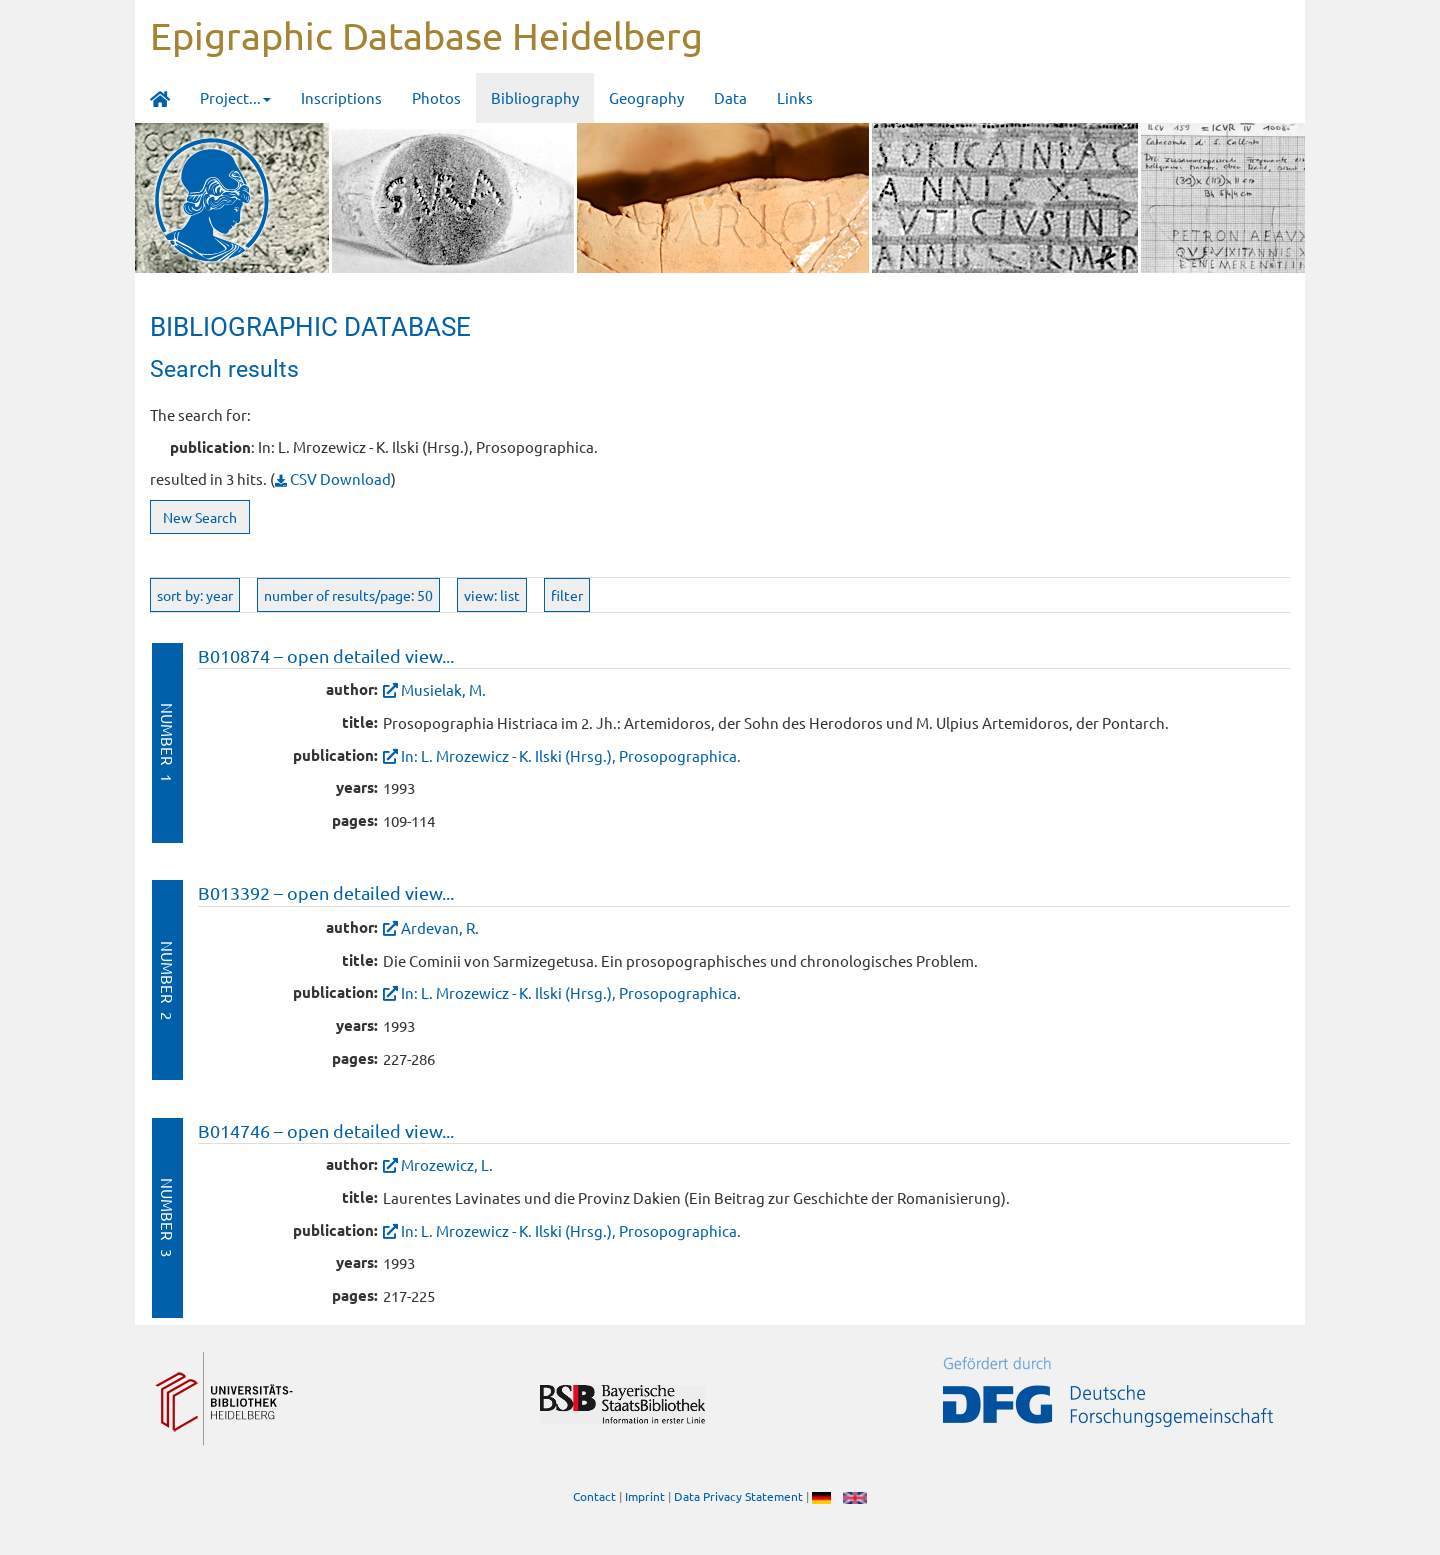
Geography (646, 97)
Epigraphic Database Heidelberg (426, 35)
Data (730, 97)
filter (567, 595)
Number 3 (167, 1217)
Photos (436, 97)
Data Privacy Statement (738, 1496)
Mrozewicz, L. (447, 1164)
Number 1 (167, 742)
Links (795, 97)
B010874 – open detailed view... (326, 655)
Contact (594, 1496)
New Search (200, 517)
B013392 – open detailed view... (326, 892)
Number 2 (167, 980)
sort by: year (195, 595)
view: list (492, 595)
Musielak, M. (443, 689)
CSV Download (333, 478)
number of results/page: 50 (348, 595)
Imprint (645, 1496)
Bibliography (535, 97)
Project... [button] (235, 97)
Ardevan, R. (440, 927)
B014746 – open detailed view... (326, 1130)
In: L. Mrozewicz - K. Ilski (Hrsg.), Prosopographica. (571, 755)
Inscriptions (341, 97)
